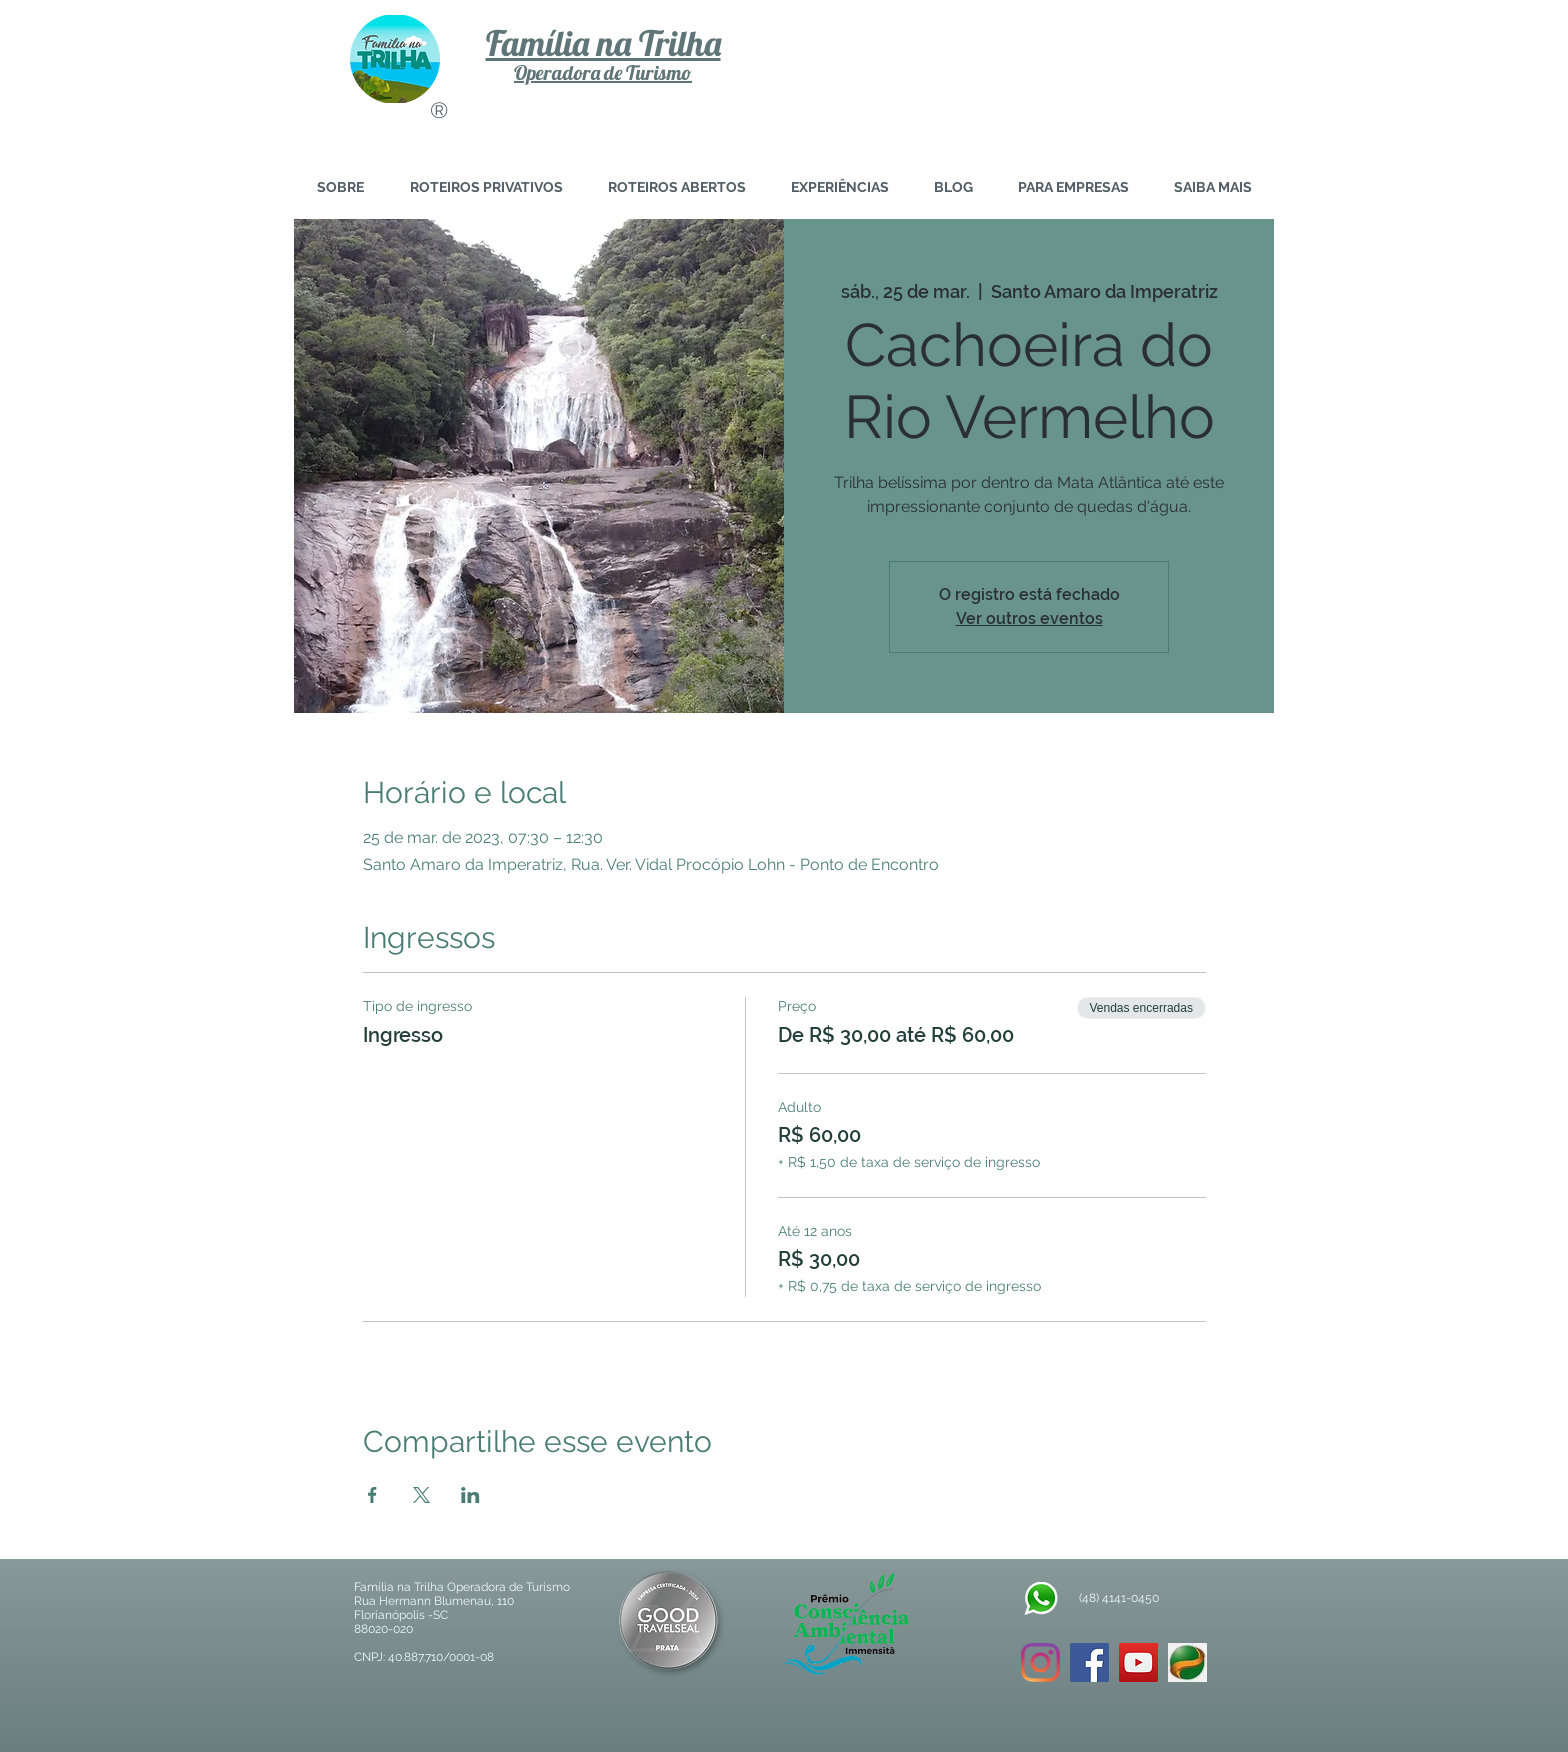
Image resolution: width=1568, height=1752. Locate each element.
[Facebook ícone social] (1089, 1662)
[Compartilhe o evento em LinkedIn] (470, 1495)
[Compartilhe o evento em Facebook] (372, 1495)
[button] (1212, 187)
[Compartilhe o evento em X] (421, 1495)
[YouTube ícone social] (1138, 1662)
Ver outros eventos (1029, 618)
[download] (1187, 1662)
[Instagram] (1040, 1662)
